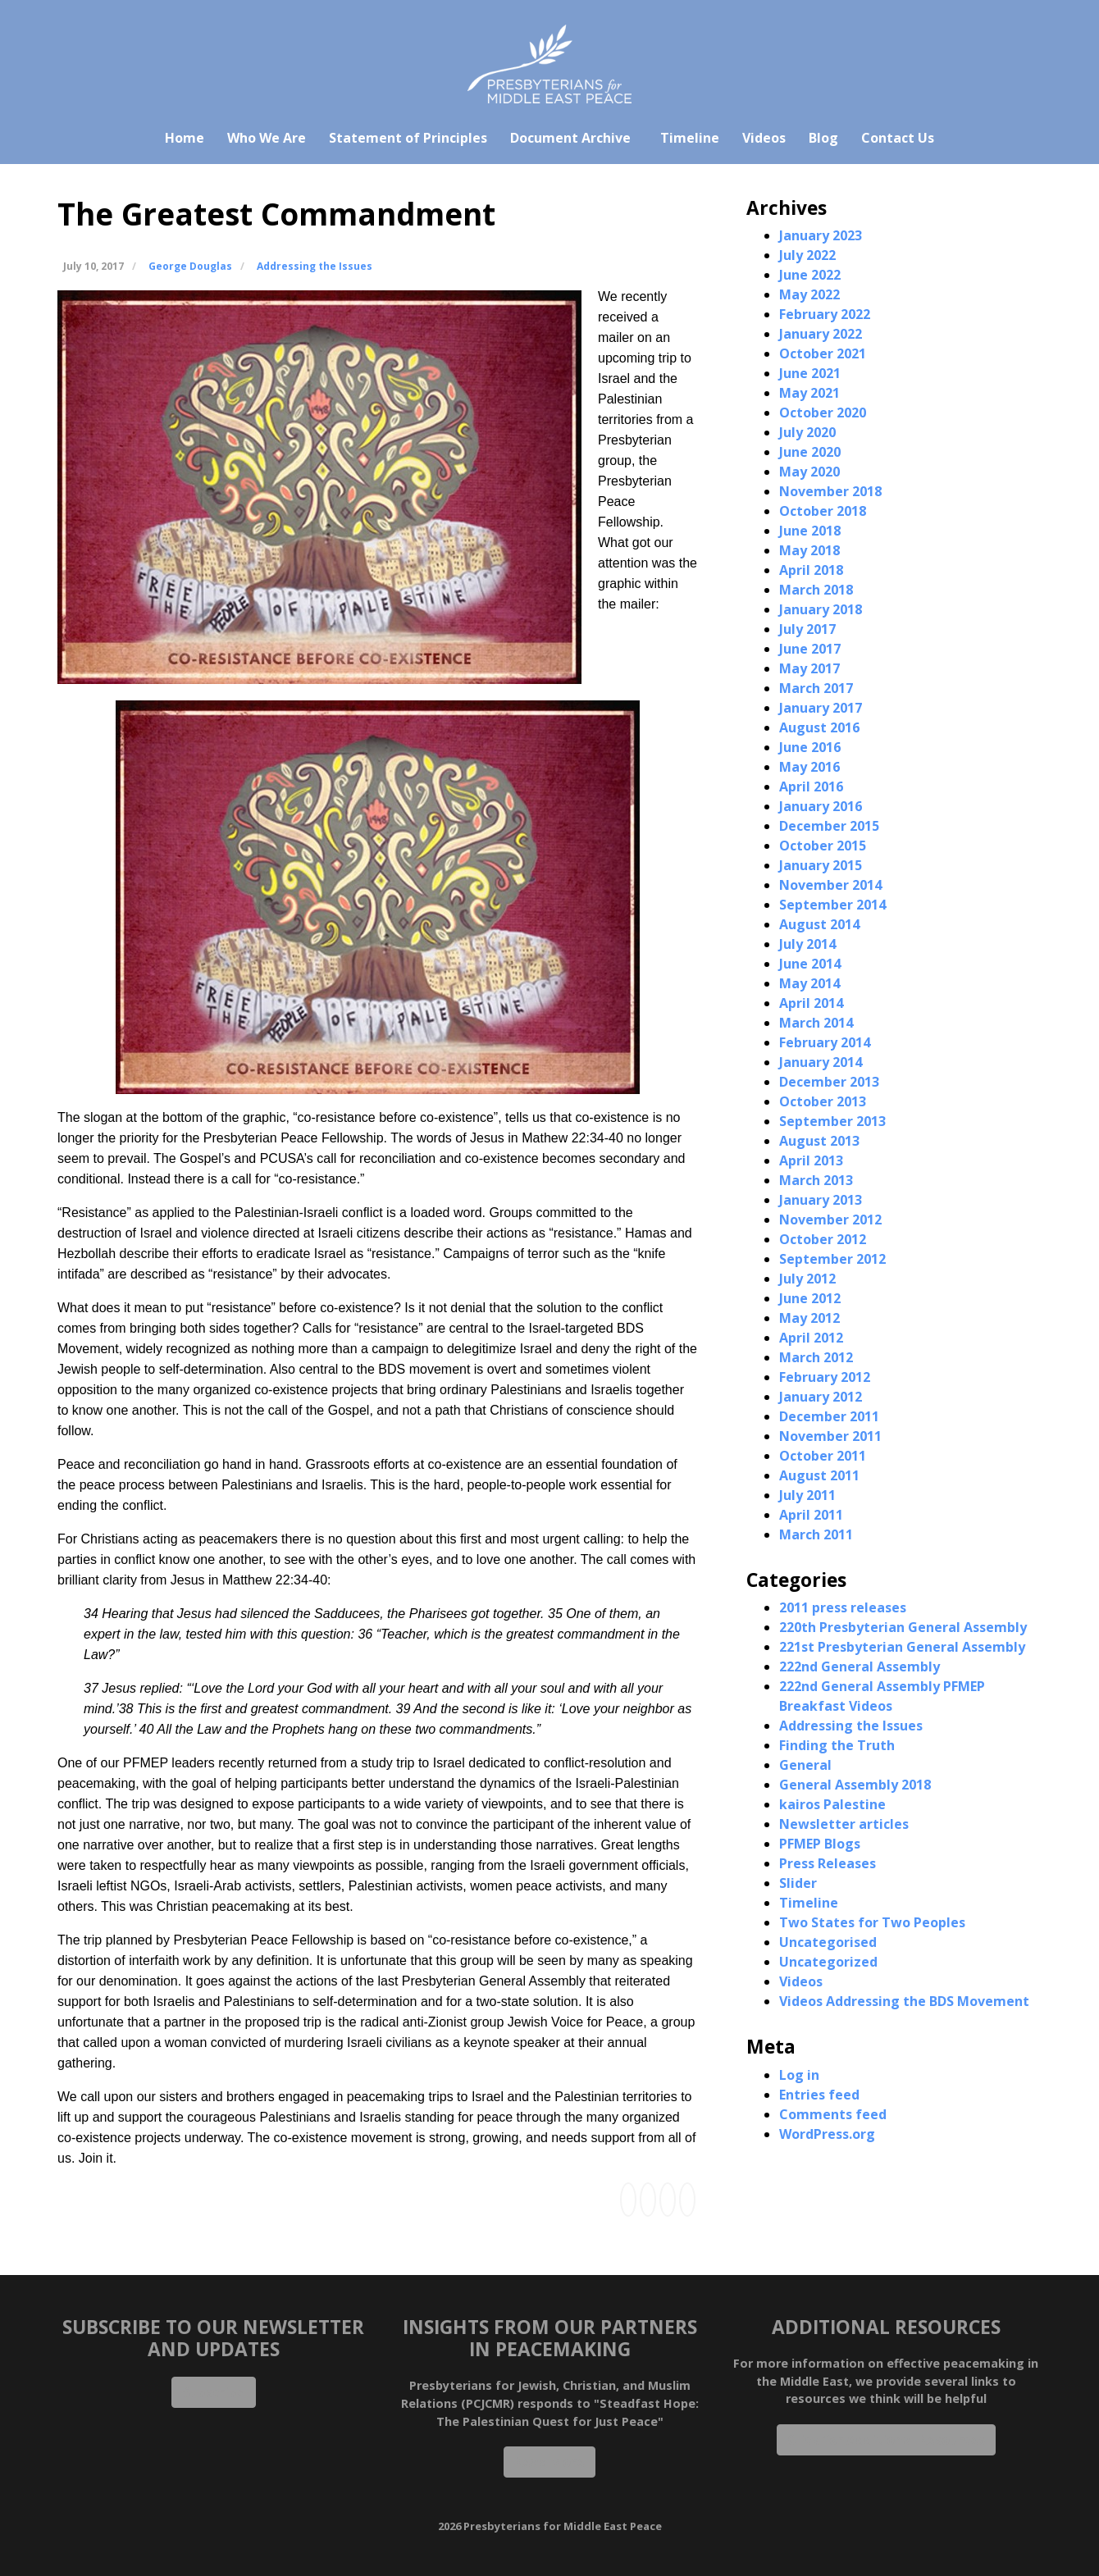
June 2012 (810, 1298)
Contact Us (897, 138)
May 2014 (809, 983)
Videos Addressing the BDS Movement (904, 2001)
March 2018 (816, 590)
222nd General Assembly (859, 1666)
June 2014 (810, 964)
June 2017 (810, 649)
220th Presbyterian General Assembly (903, 1627)
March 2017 (816, 688)
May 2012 (809, 1318)
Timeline (689, 138)
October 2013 (822, 1101)
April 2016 (811, 786)
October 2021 (822, 353)
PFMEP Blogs (819, 1844)
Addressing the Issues (314, 266)
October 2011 (822, 1456)
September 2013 (832, 1121)
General (805, 1765)
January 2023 (820, 235)
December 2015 (829, 826)
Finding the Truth (837, 1745)
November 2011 (830, 1436)
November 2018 (830, 491)
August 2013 (819, 1141)
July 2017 (807, 629)
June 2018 (810, 531)
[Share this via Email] (687, 2199)
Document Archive (570, 138)
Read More (549, 2462)
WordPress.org (827, 2134)
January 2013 (820, 1200)
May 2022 (809, 294)
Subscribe (213, 2392)
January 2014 (820, 1062)
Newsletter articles (844, 1824)
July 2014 (807, 944)
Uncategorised (828, 1942)
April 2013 (811, 1160)
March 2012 (816, 1357)
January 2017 (820, 708)
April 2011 (811, 1515)
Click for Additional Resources (886, 2440)
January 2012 (820, 1397)
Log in (799, 2075)
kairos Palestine (832, 1804)
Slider (798, 1883)
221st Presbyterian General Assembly (902, 1647)
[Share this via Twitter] (667, 2199)
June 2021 (810, 373)
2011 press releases (842, 1607)
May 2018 (809, 550)
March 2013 (816, 1180)
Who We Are (266, 138)
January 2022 (820, 334)
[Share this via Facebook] (628, 2199)
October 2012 (822, 1239)
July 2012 (807, 1279)
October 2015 (822, 846)
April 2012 (811, 1338)
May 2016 (809, 767)
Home (184, 138)
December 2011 (829, 1416)
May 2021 (809, 393)
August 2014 (819, 924)
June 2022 (810, 275)
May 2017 (809, 668)
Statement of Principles (408, 138)
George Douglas (190, 266)
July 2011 (807, 1495)
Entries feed (819, 2095)
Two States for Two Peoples (872, 1922)
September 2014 (832, 905)
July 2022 (807, 255)
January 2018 (820, 609)
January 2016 (820, 806)
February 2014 (824, 1042)
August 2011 (819, 1475)
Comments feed (833, 2114)
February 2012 (824, 1377)
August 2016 (819, 727)
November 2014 (830, 885)
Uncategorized (828, 1962)
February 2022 (824, 314)
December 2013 (829, 1082)
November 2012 (830, 1219)
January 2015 (820, 865)
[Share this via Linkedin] (648, 2199)
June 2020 (810, 452)
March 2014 (816, 1023)
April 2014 (811, 1003)
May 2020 (809, 472)
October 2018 (822, 511)
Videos (764, 138)
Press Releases (827, 1863)
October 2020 (822, 412)
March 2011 (816, 1534)
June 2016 (810, 747)
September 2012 (832, 1259)
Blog (823, 138)
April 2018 (811, 570)
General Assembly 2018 (855, 1785)
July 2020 (807, 432)
